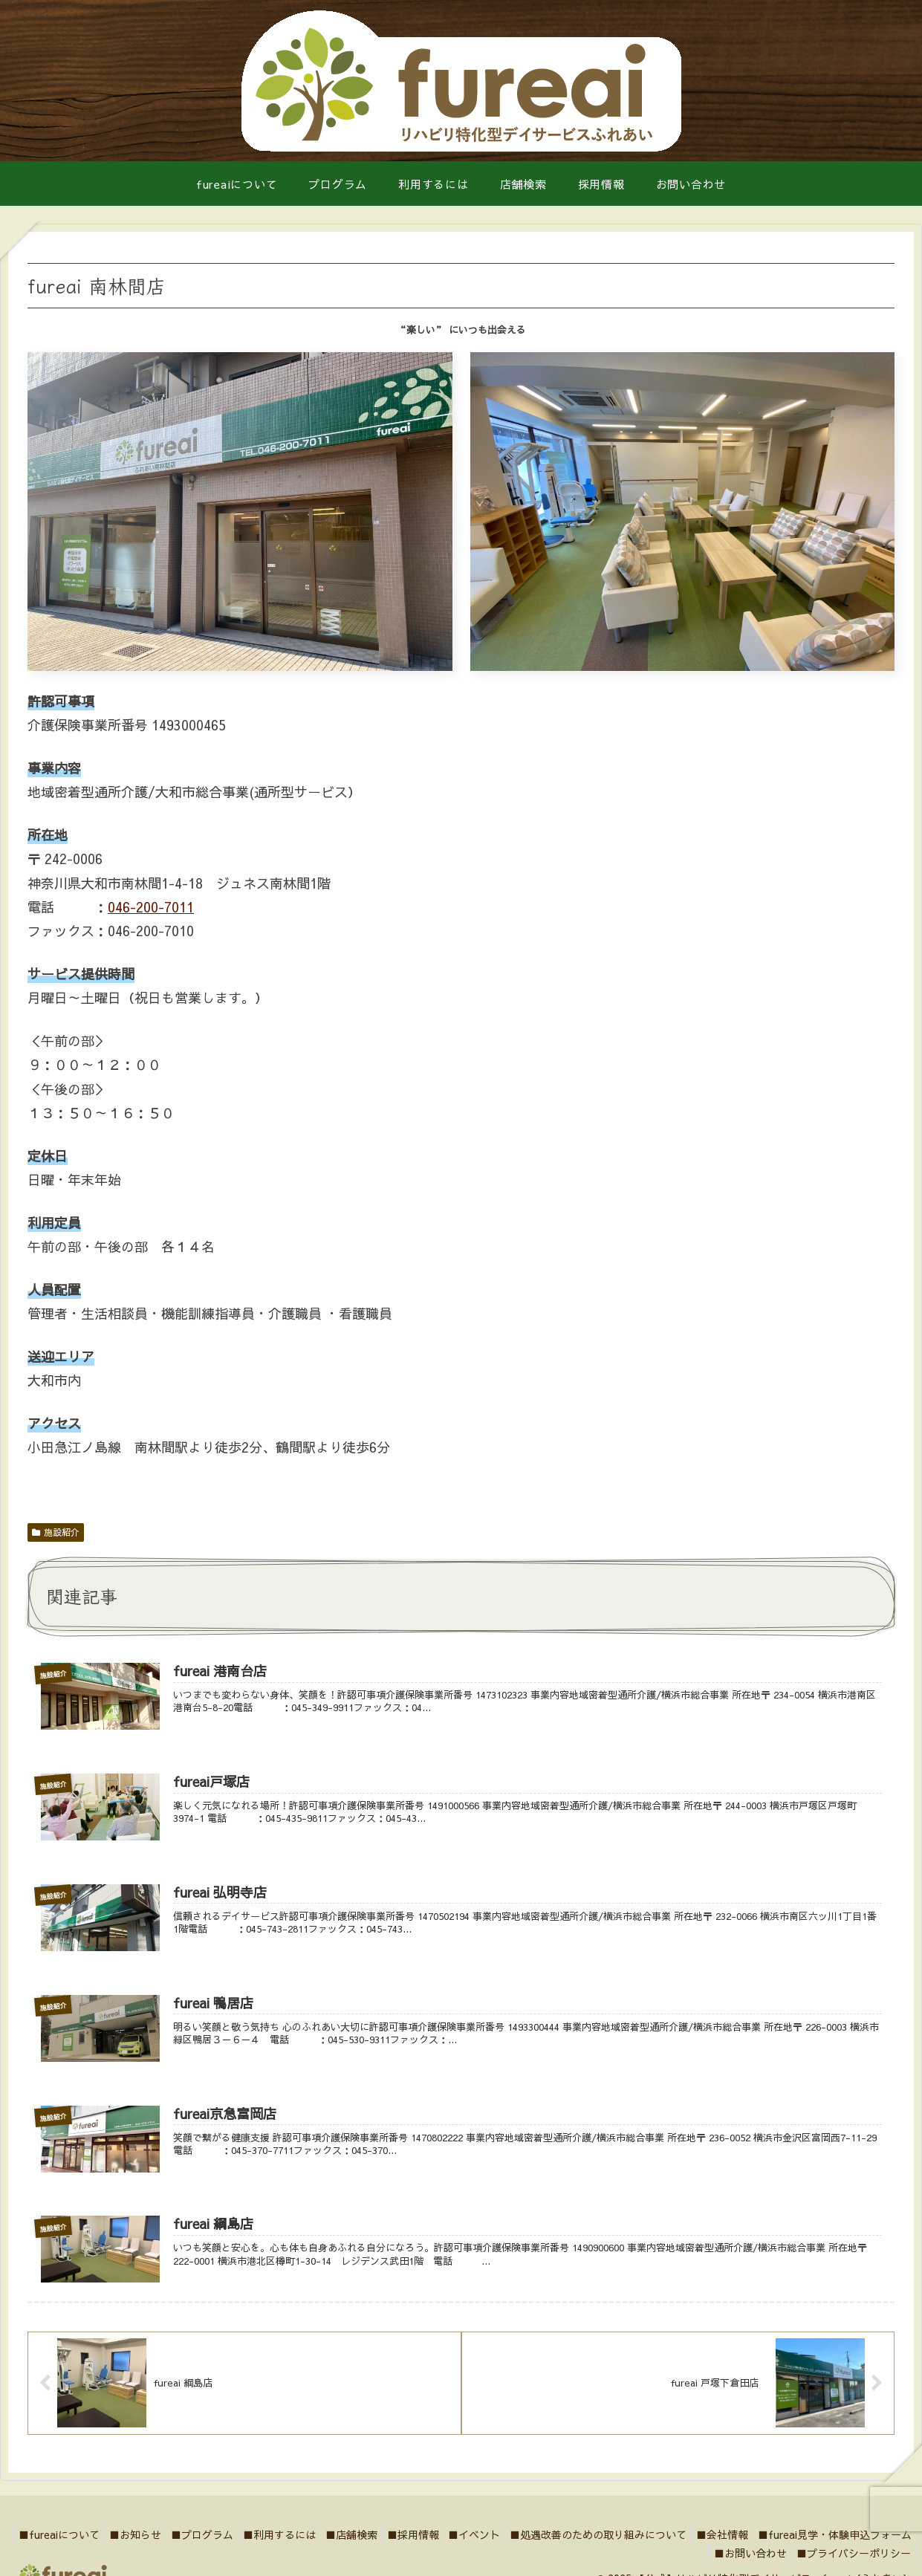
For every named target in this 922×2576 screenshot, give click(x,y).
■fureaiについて (171, 2546)
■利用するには (409, 2546)
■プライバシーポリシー (850, 2564)
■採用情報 (555, 2546)
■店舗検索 (487, 2546)
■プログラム (326, 2546)
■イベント (623, 2546)
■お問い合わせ (741, 2564)
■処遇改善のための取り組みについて (752, 2546)
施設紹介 (55, 1532)
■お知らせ (253, 2546)
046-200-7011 (151, 907)
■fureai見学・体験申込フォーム (612, 2564)
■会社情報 (883, 2546)
